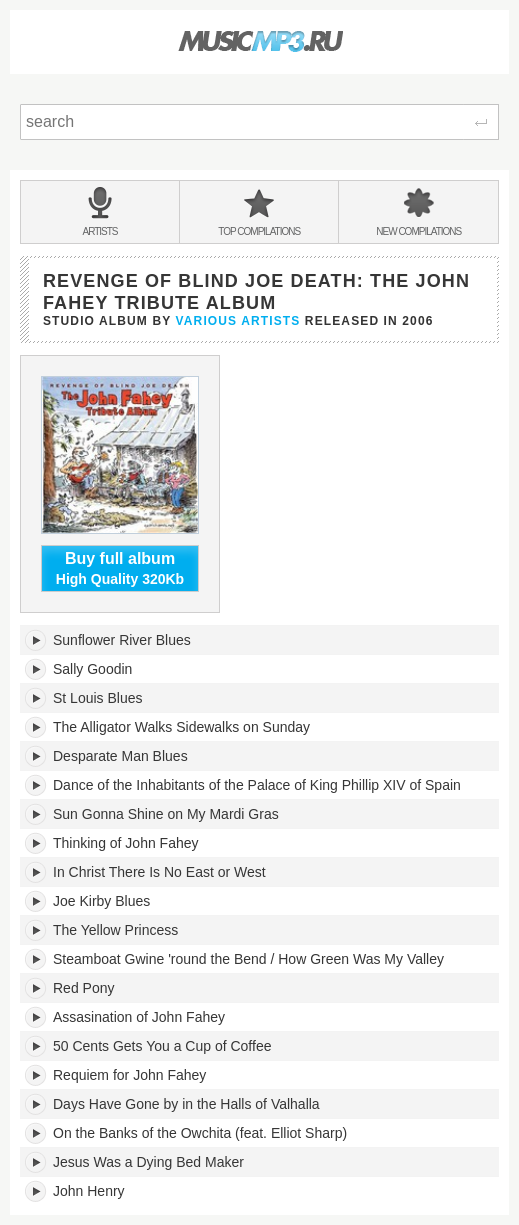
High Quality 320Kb (120, 568)
